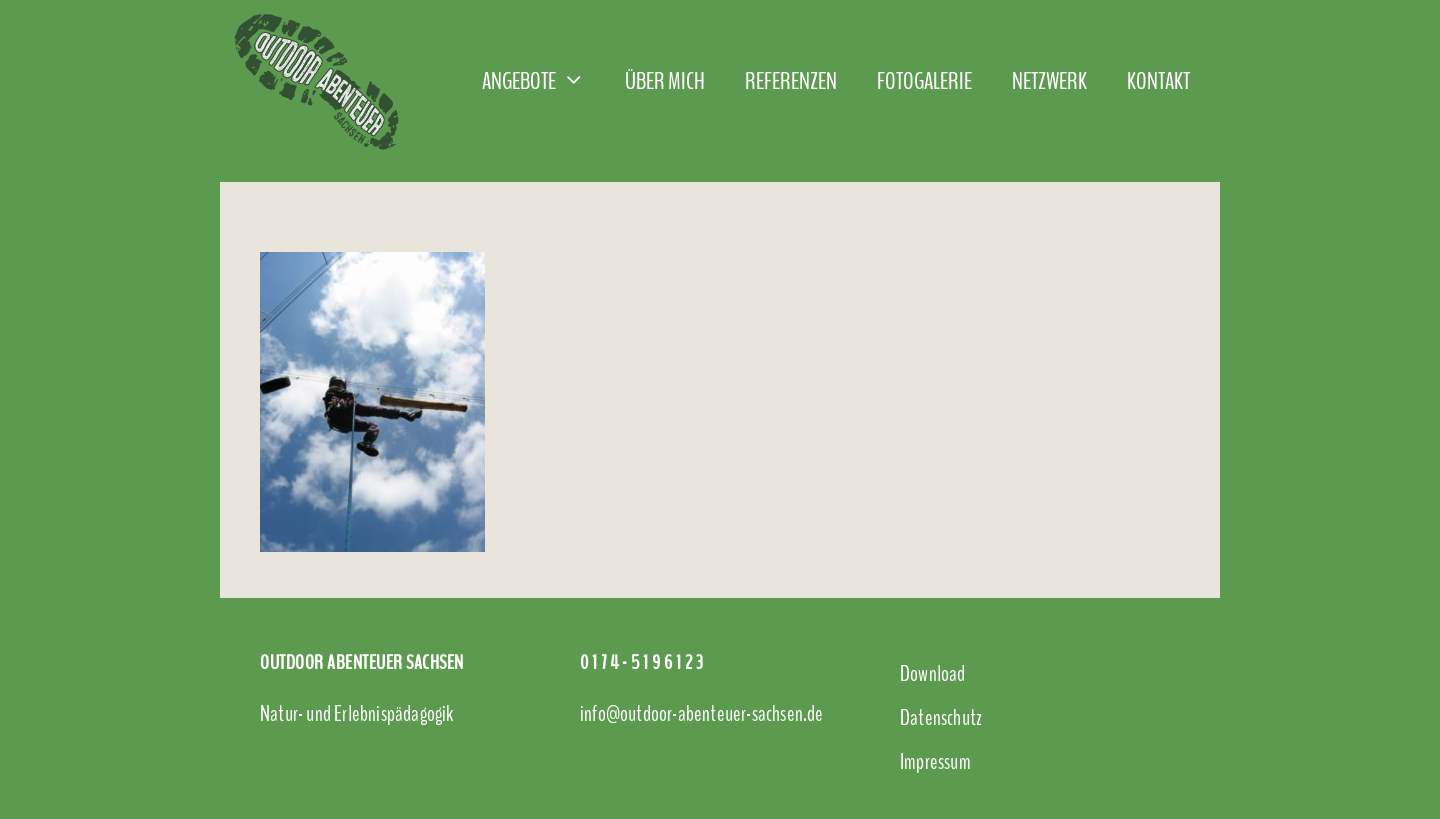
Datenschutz (941, 718)
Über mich (665, 81)
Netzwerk (1049, 81)
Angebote (543, 81)
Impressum (935, 762)
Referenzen (791, 81)
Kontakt (1158, 81)
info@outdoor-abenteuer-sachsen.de (702, 714)
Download (933, 674)
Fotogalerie (924, 81)
